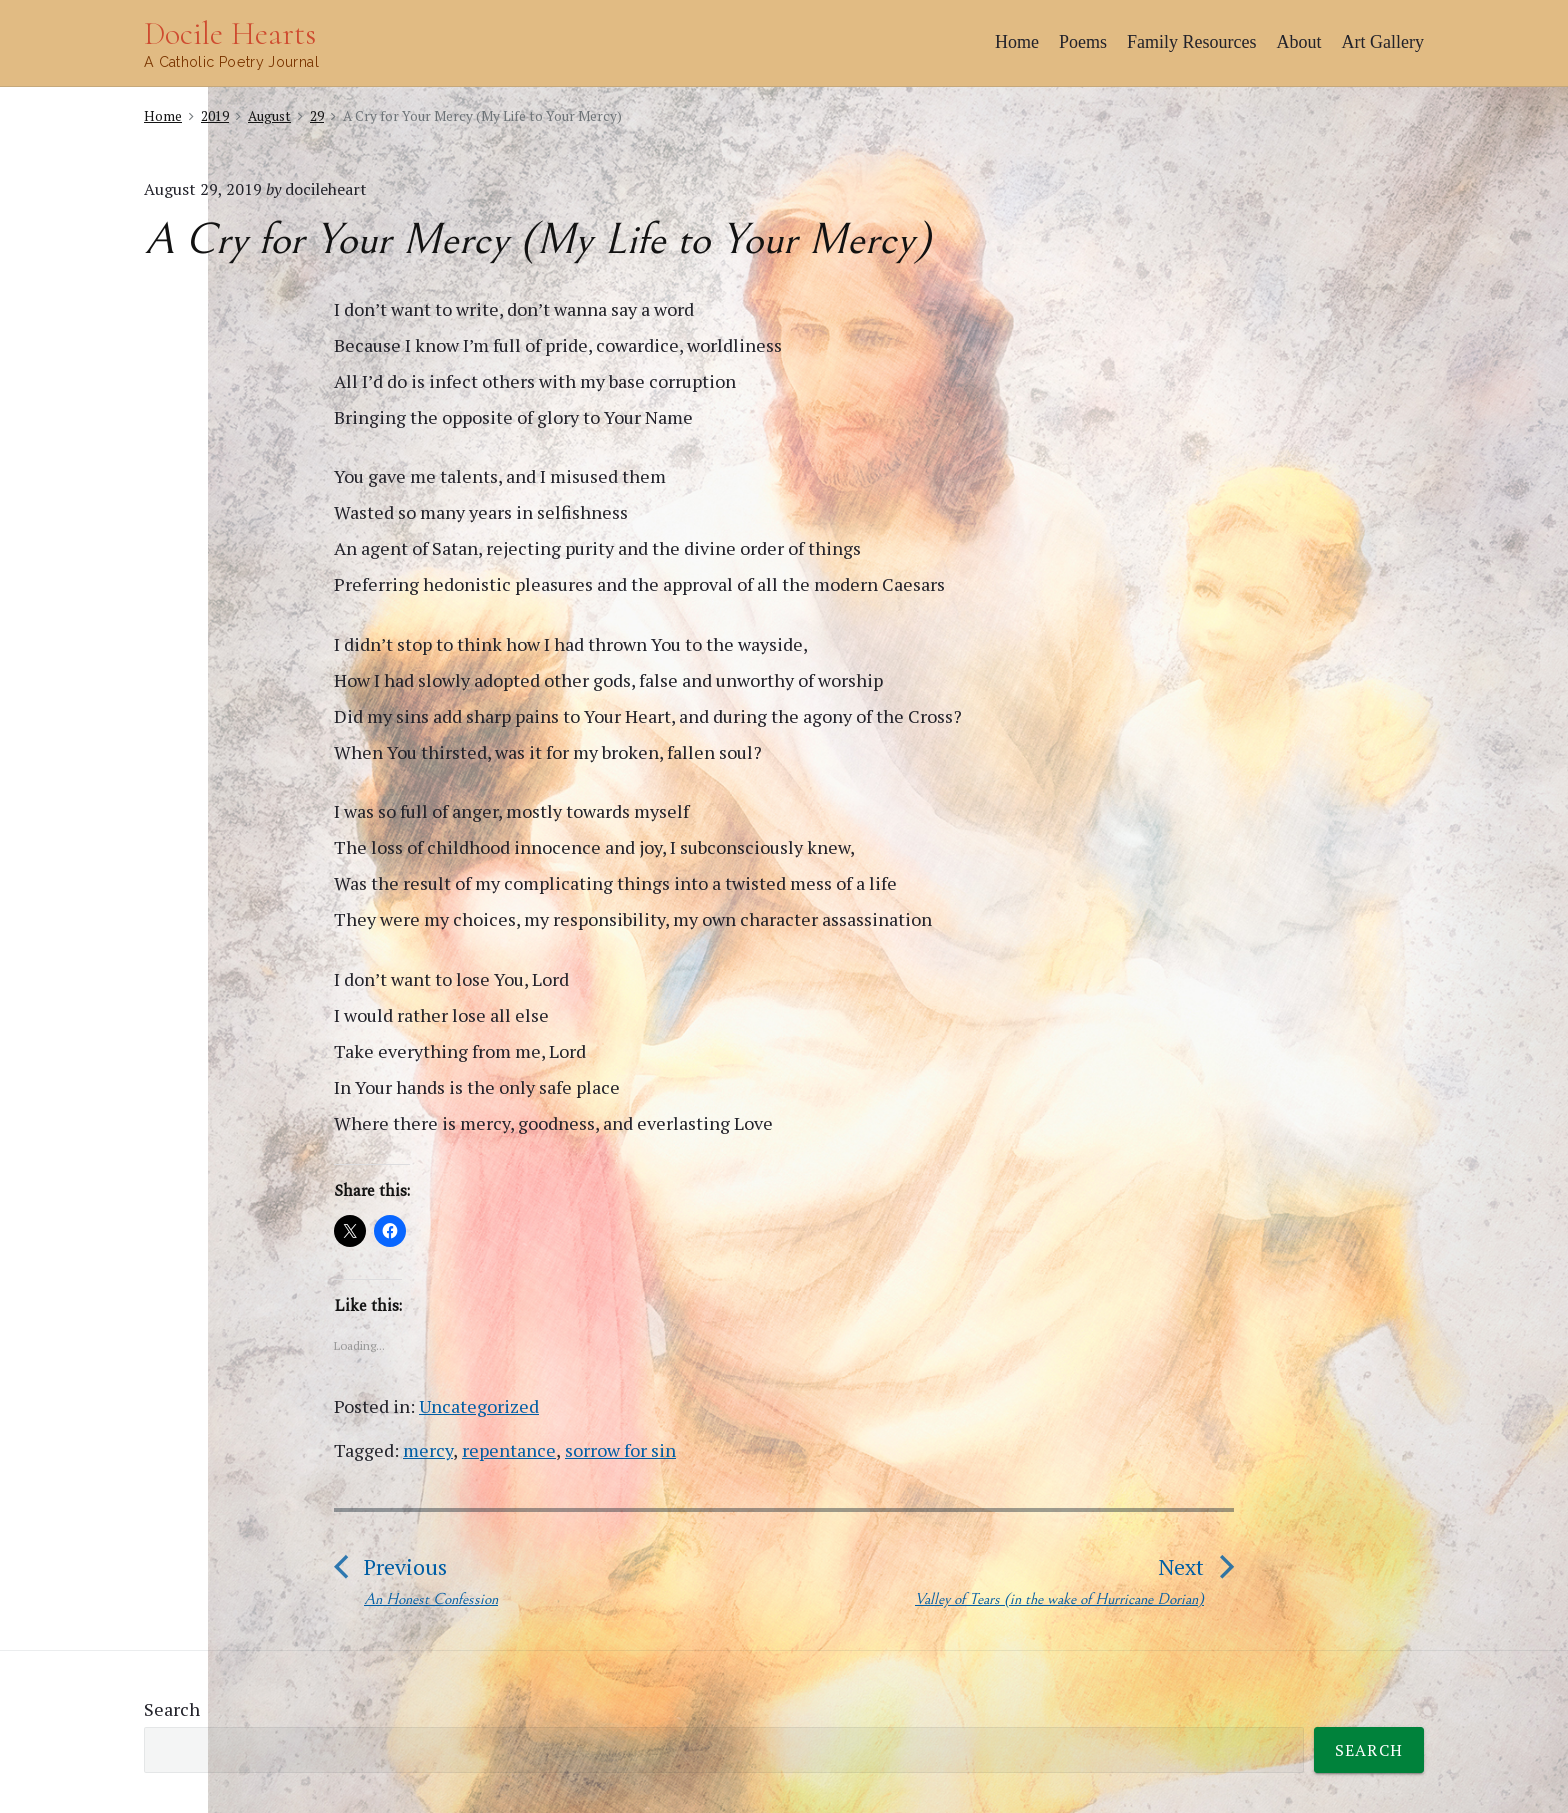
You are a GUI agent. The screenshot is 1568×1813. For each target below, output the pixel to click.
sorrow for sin (620, 1450)
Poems (1083, 42)
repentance (509, 1450)
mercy (428, 1450)
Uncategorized (479, 1406)
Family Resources (1191, 42)
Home (1017, 42)
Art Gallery (1383, 42)
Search (172, 1709)
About (1299, 42)
